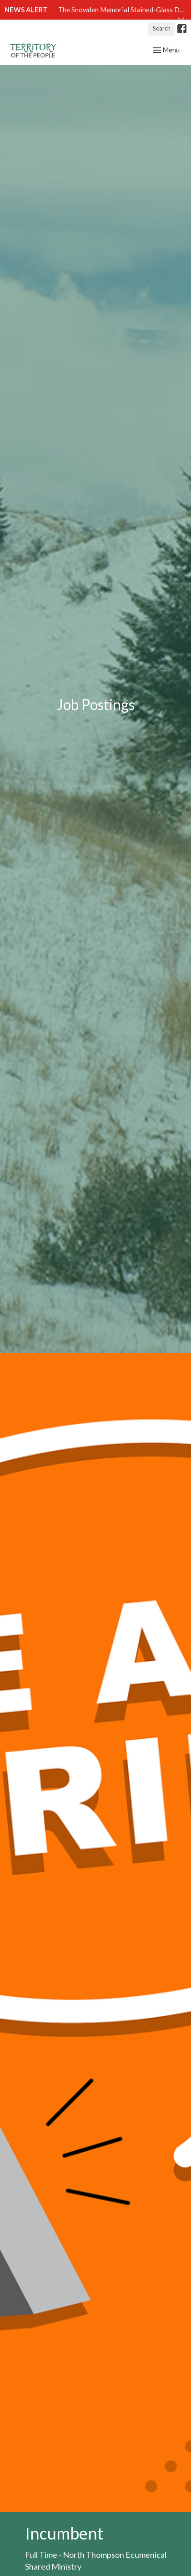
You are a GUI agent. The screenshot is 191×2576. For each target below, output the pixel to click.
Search (162, 28)
